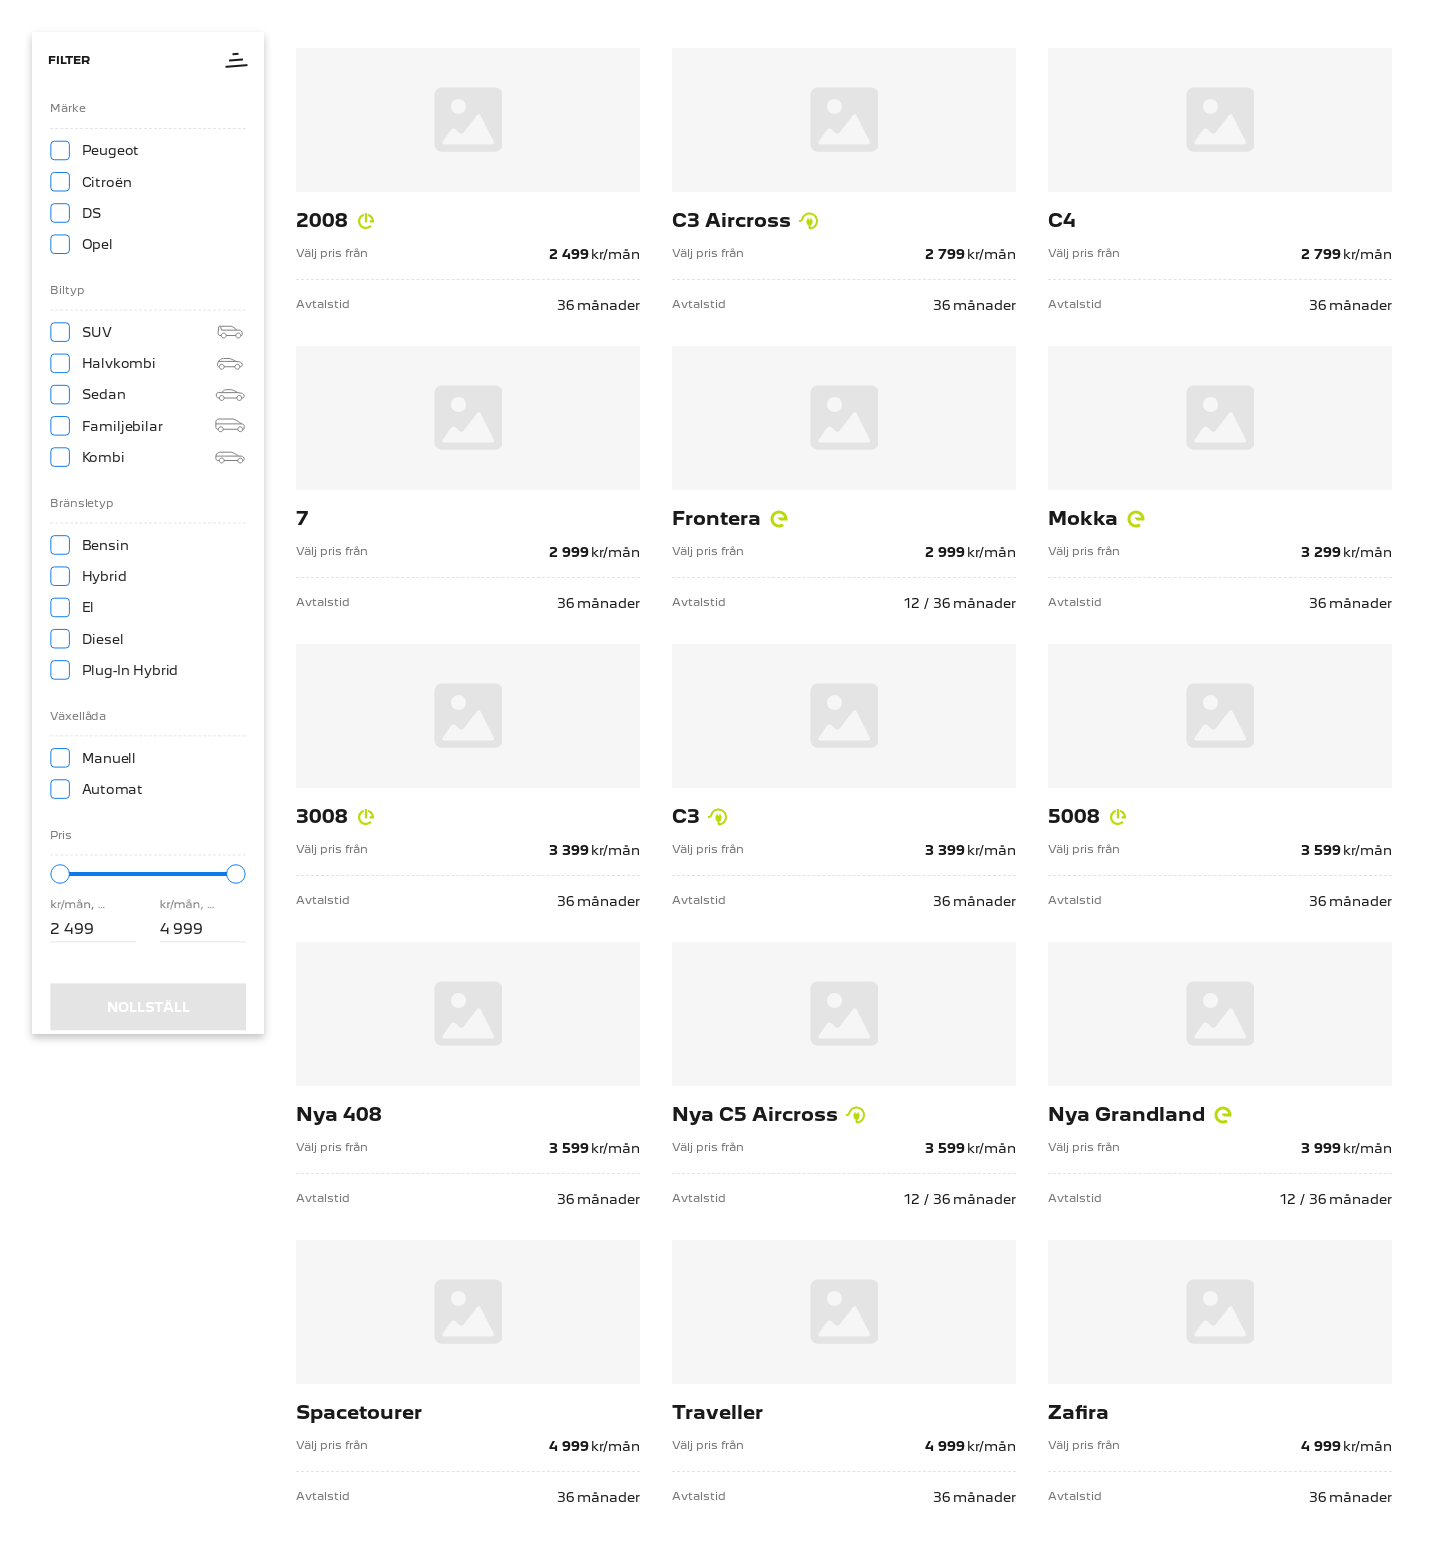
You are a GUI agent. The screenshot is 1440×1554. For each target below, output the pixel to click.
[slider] (58, 893)
